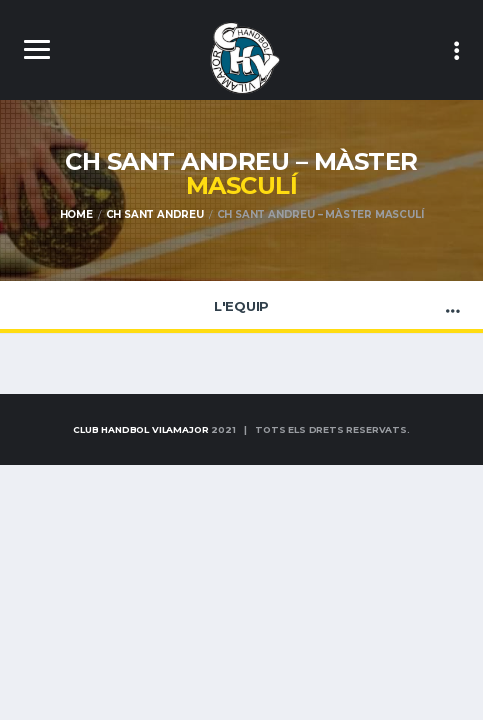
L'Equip (241, 306)
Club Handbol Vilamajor (140, 429)
